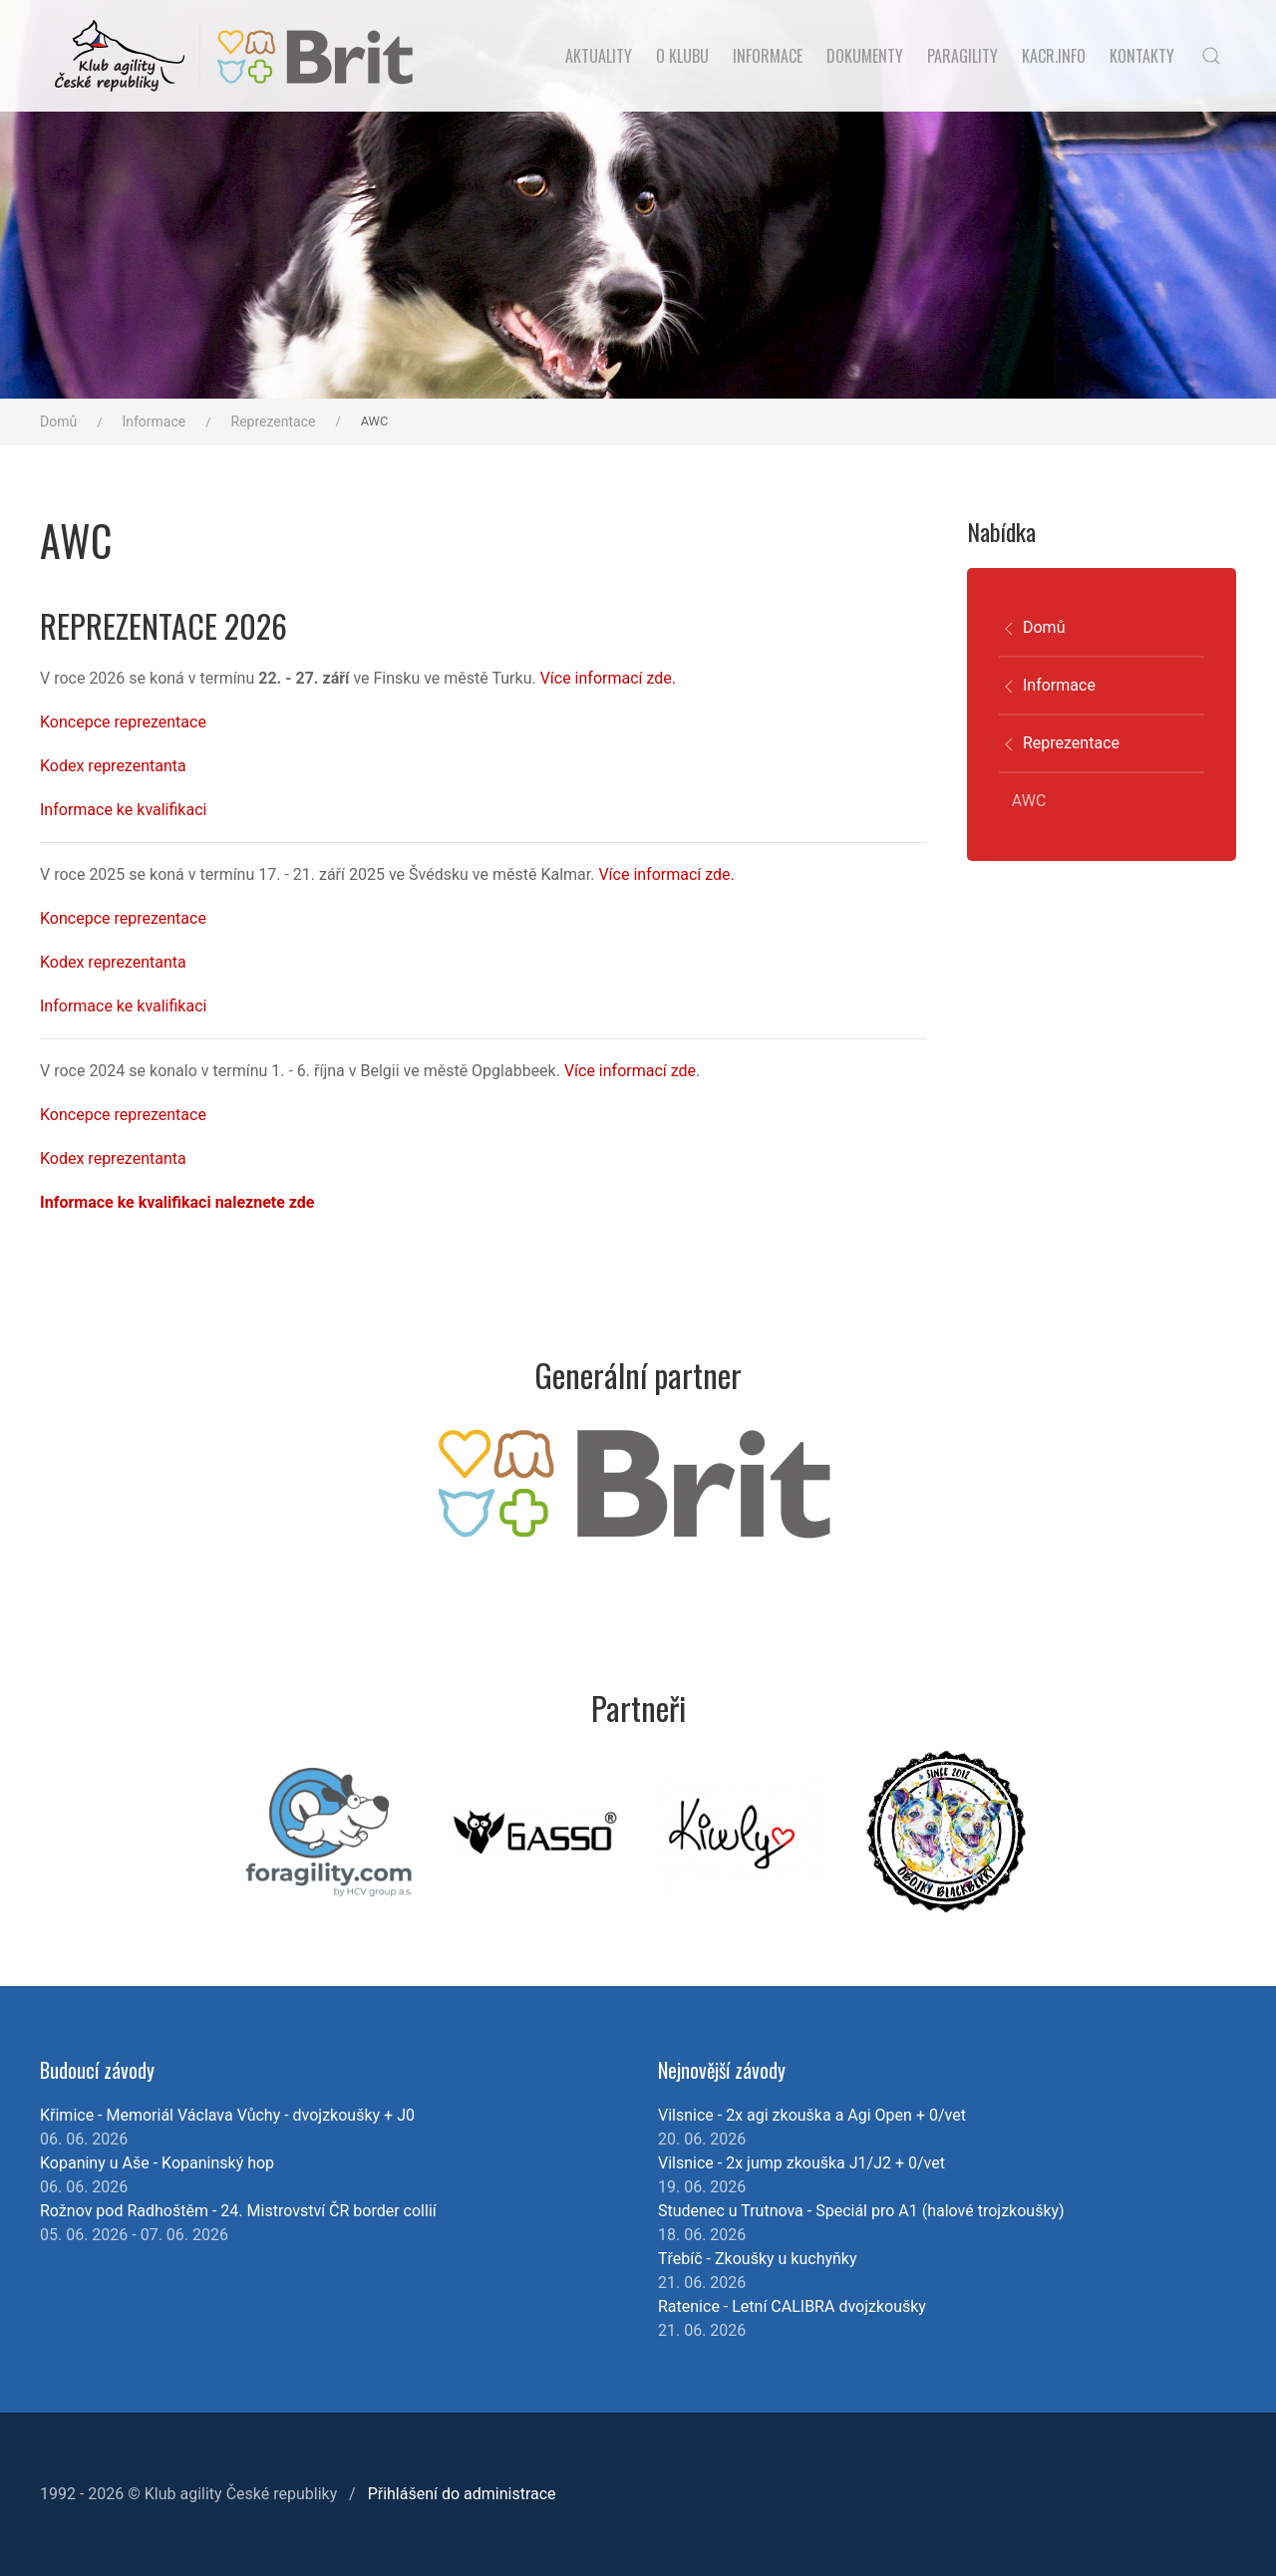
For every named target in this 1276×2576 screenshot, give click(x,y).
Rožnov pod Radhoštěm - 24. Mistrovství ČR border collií (238, 2210)
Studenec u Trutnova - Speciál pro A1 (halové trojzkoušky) (861, 2210)
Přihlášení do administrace (462, 2493)
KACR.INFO (1054, 56)
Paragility (962, 56)
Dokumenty (864, 56)
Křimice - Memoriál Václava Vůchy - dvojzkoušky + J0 (227, 2115)
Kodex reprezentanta (113, 765)
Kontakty (1142, 56)
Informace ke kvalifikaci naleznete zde (177, 1202)
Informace (767, 56)
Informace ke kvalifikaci (123, 809)
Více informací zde (630, 1070)
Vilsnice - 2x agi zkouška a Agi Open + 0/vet (812, 2115)
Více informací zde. (608, 678)
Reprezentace (273, 421)
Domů (58, 421)
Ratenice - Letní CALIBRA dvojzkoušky (792, 2306)
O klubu (682, 56)
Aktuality (598, 56)
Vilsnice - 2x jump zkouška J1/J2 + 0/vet (801, 2162)
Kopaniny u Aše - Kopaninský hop (157, 2162)
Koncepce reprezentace (123, 722)
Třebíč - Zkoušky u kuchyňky (757, 2258)
